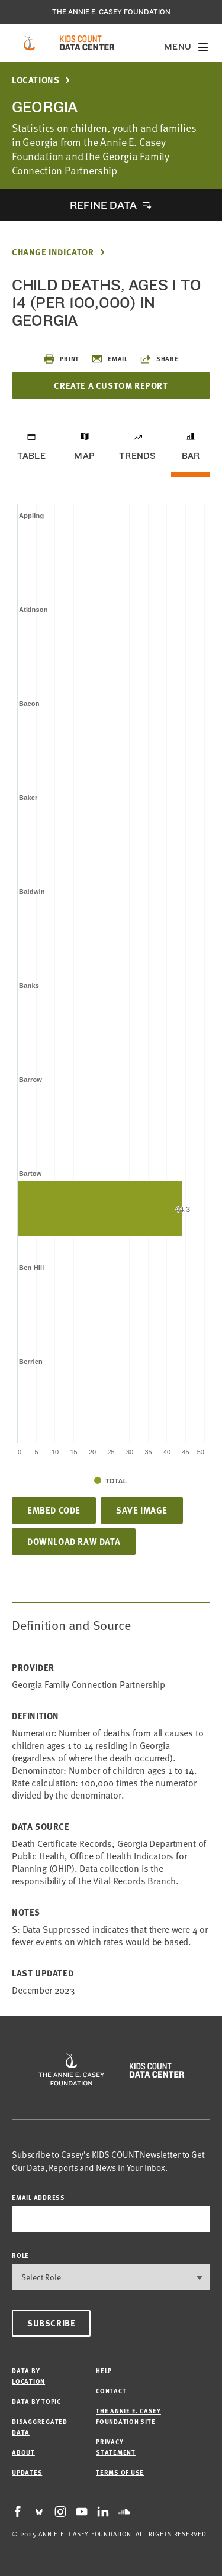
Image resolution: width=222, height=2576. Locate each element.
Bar (191, 456)
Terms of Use (120, 2472)
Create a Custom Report (111, 385)
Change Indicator (53, 252)
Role (20, 2255)
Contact (111, 2390)
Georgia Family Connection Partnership (88, 1685)
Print (61, 359)
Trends (137, 456)
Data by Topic (36, 2401)
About (23, 2452)
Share (159, 359)
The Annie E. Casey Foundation (111, 12)
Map (84, 456)
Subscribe (51, 2322)
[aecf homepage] (29, 43)
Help (104, 2370)
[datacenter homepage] (87, 43)
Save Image (142, 1510)
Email (109, 359)
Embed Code (54, 1510)
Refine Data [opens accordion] (103, 205)
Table (31, 456)
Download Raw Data (73, 1541)
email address (38, 2197)
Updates (27, 2472)
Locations (35, 80)
